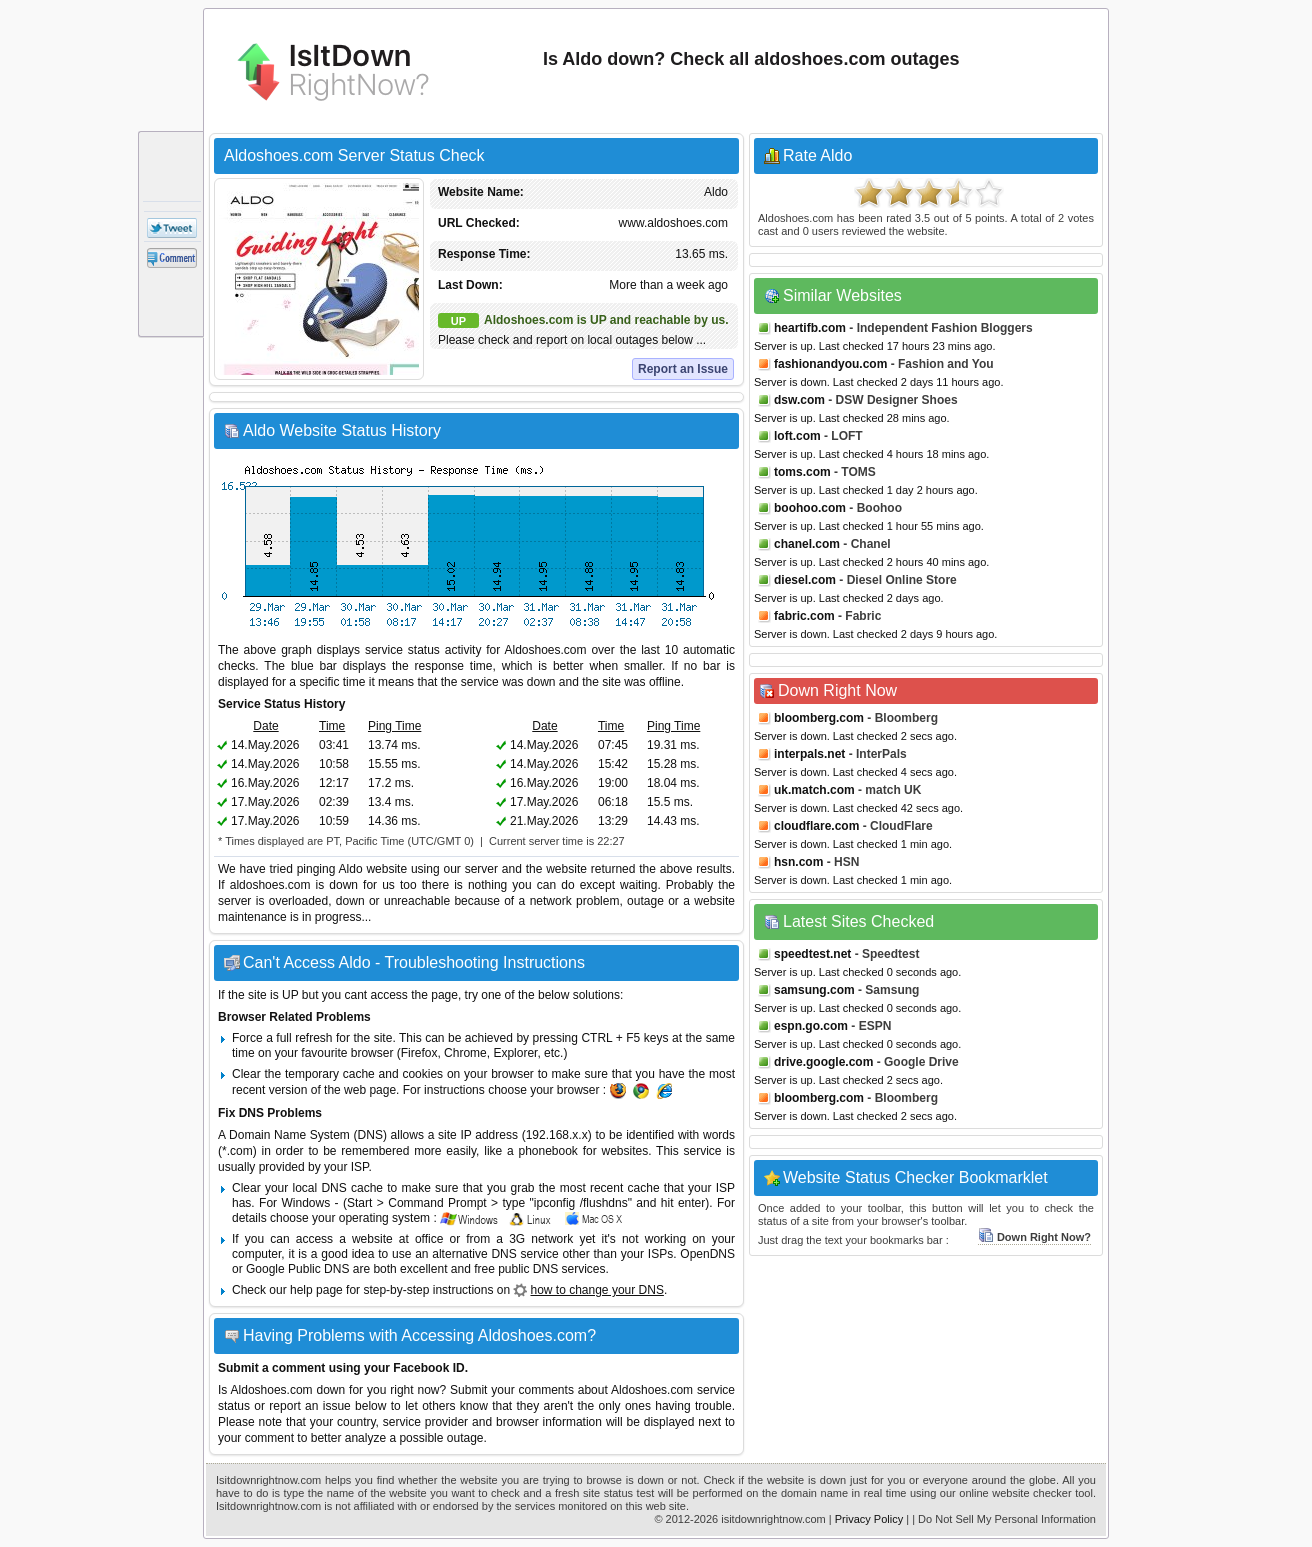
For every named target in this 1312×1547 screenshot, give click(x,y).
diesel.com (805, 580)
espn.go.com (811, 1026)
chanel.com (807, 544)
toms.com (802, 472)
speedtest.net (812, 954)
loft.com (797, 436)
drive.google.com (823, 1062)
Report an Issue (683, 369)
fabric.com (804, 616)
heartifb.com (810, 328)
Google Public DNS (297, 1269)
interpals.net (809, 754)
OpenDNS (707, 1254)
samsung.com (814, 990)
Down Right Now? (1034, 1237)
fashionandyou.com (830, 364)
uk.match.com (814, 790)
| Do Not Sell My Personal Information (1004, 1519)
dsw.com (799, 400)
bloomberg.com (819, 718)
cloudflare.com (816, 826)
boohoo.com (810, 508)
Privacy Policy (869, 1519)
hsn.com (798, 862)
